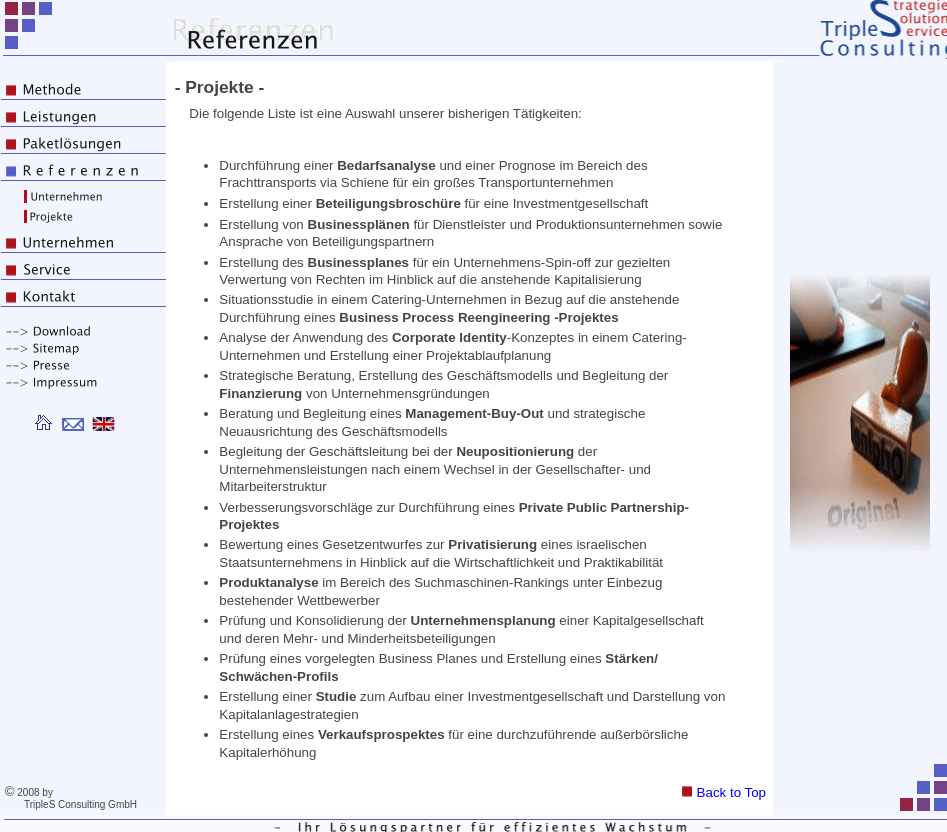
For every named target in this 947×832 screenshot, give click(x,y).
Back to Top (724, 792)
